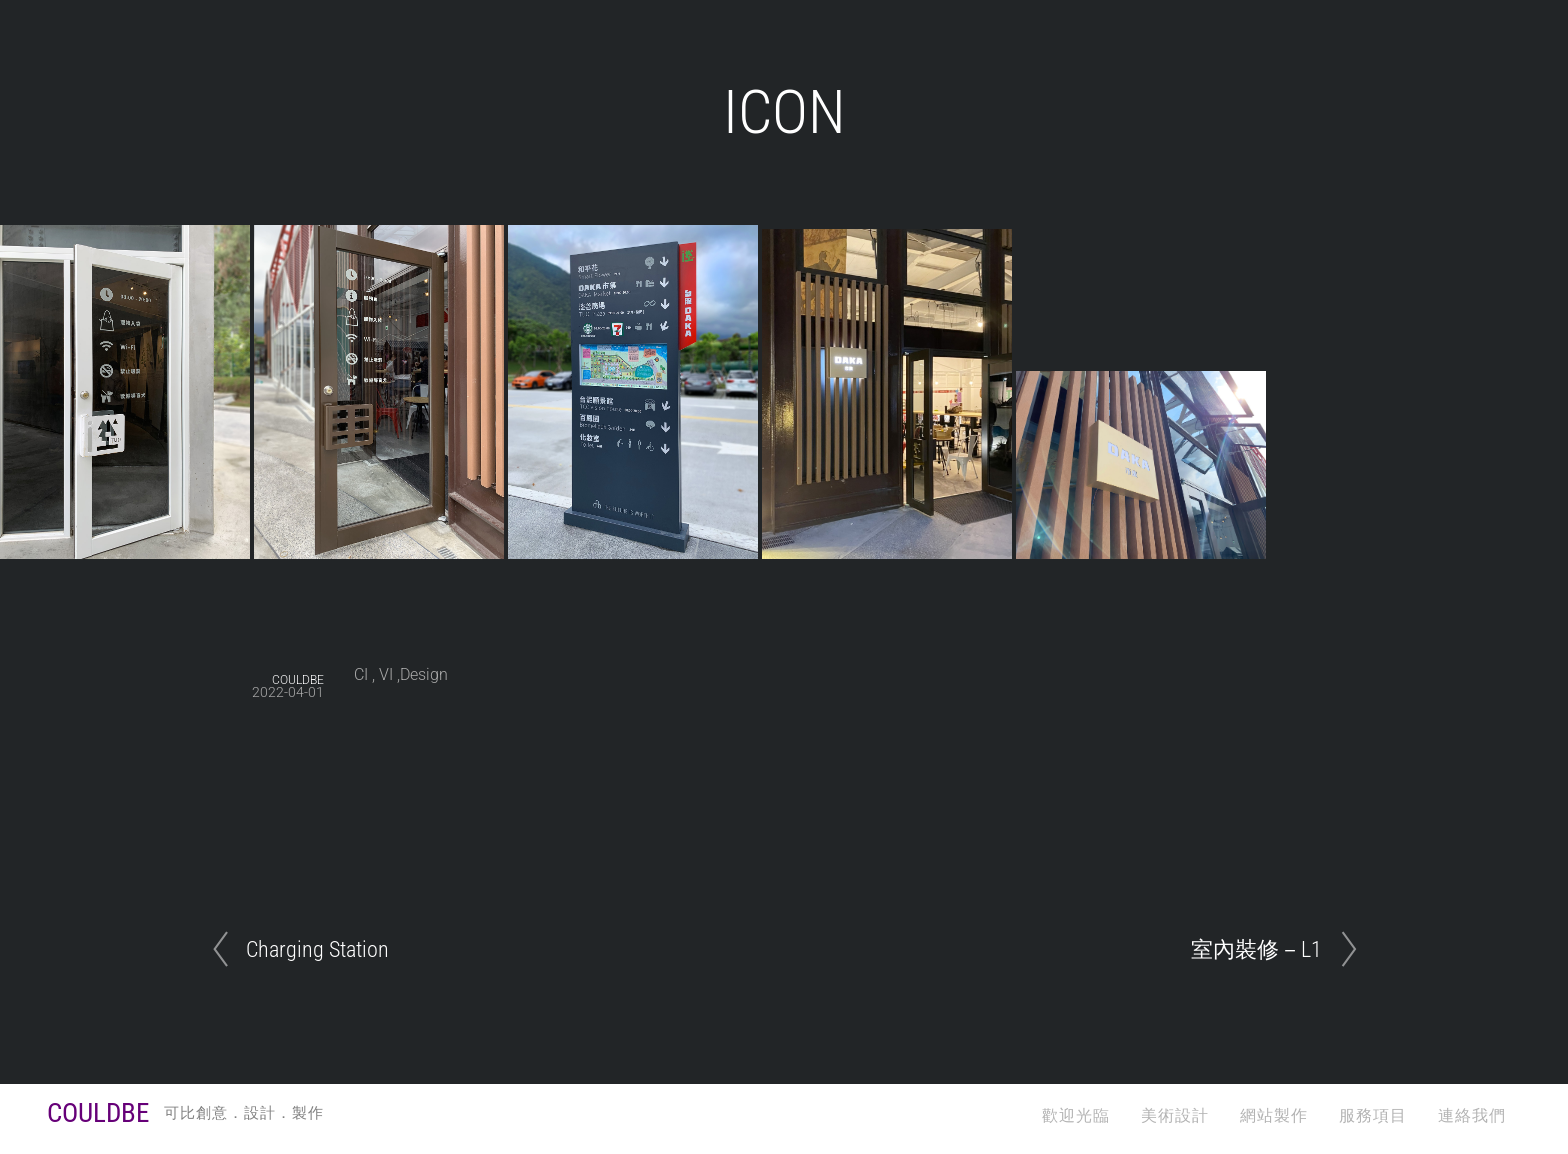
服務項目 (1373, 1115)
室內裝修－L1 (1256, 949)
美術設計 (1175, 1115)
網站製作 (1274, 1115)
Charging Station (317, 949)
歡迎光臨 (1076, 1115)
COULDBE (298, 680)
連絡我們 (1472, 1115)
